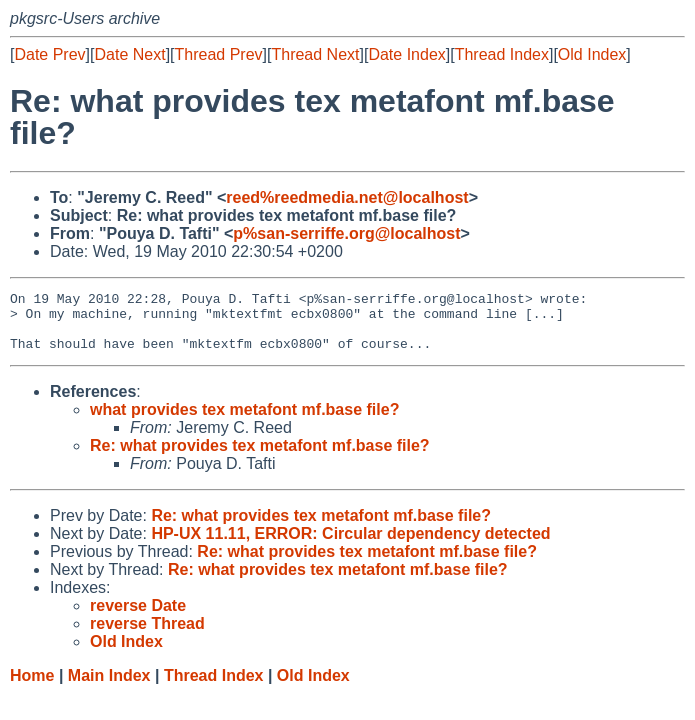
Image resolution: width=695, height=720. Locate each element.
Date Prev (49, 54)
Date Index (406, 54)
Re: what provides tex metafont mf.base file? (260, 457)
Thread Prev (219, 54)
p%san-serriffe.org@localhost (346, 233)
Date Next (129, 54)
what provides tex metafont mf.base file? (244, 421)
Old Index (592, 54)
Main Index (109, 687)
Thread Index (502, 54)
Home (32, 687)
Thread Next (315, 54)
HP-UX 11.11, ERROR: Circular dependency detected (350, 545)
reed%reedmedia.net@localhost (347, 197)
